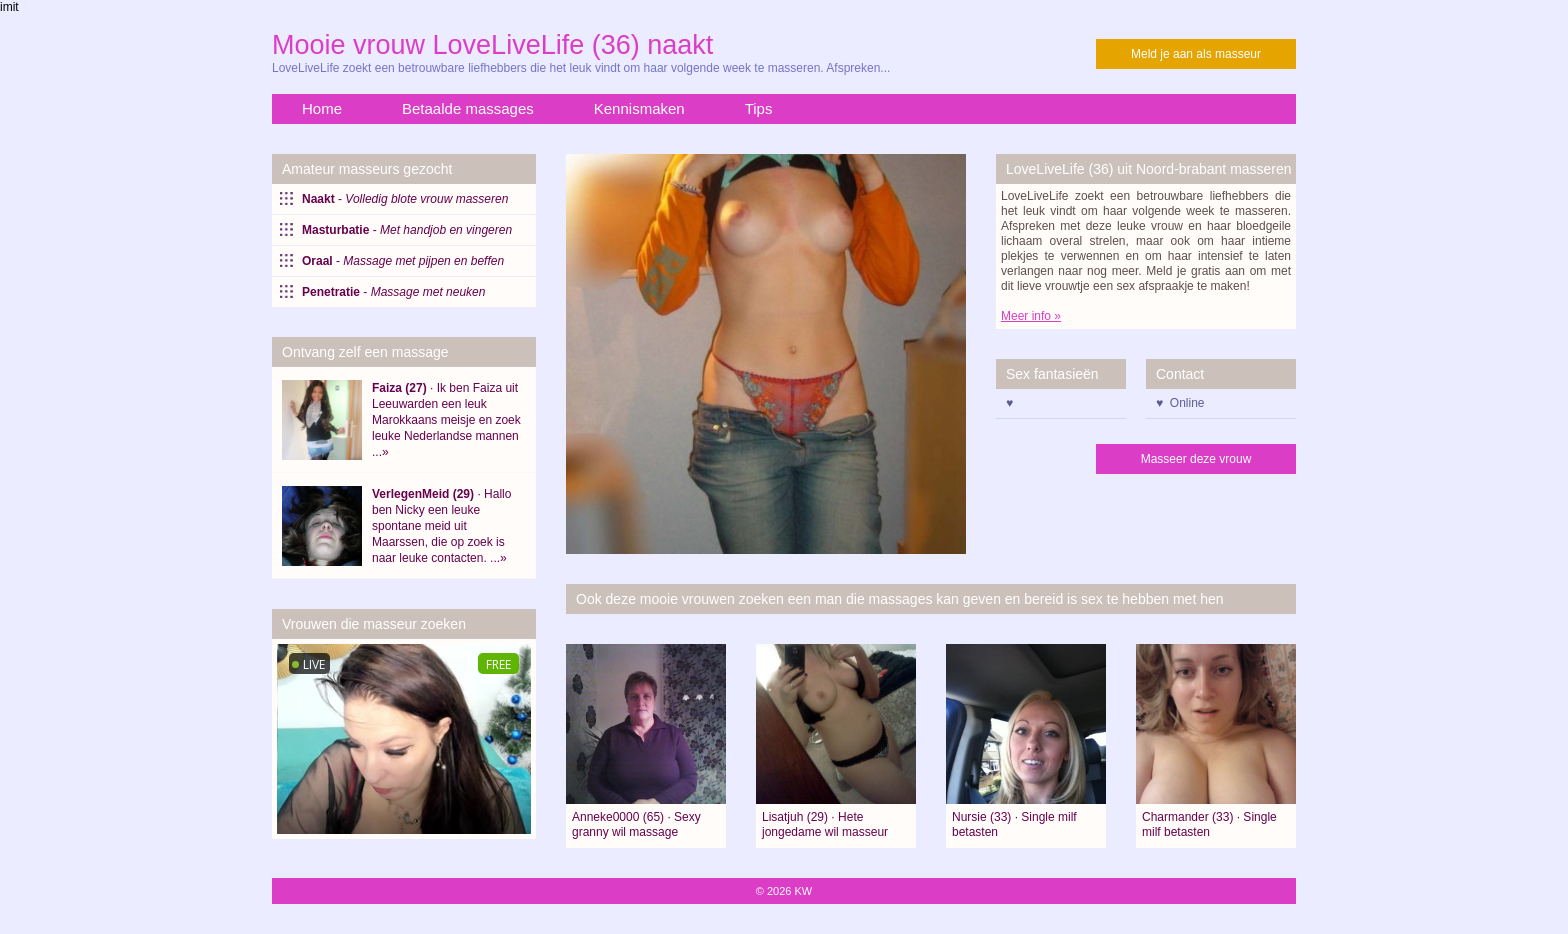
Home (322, 108)
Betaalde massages (468, 108)
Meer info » (1031, 316)
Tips (759, 108)
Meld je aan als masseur (1196, 54)
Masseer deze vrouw (1196, 459)
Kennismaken (639, 108)
